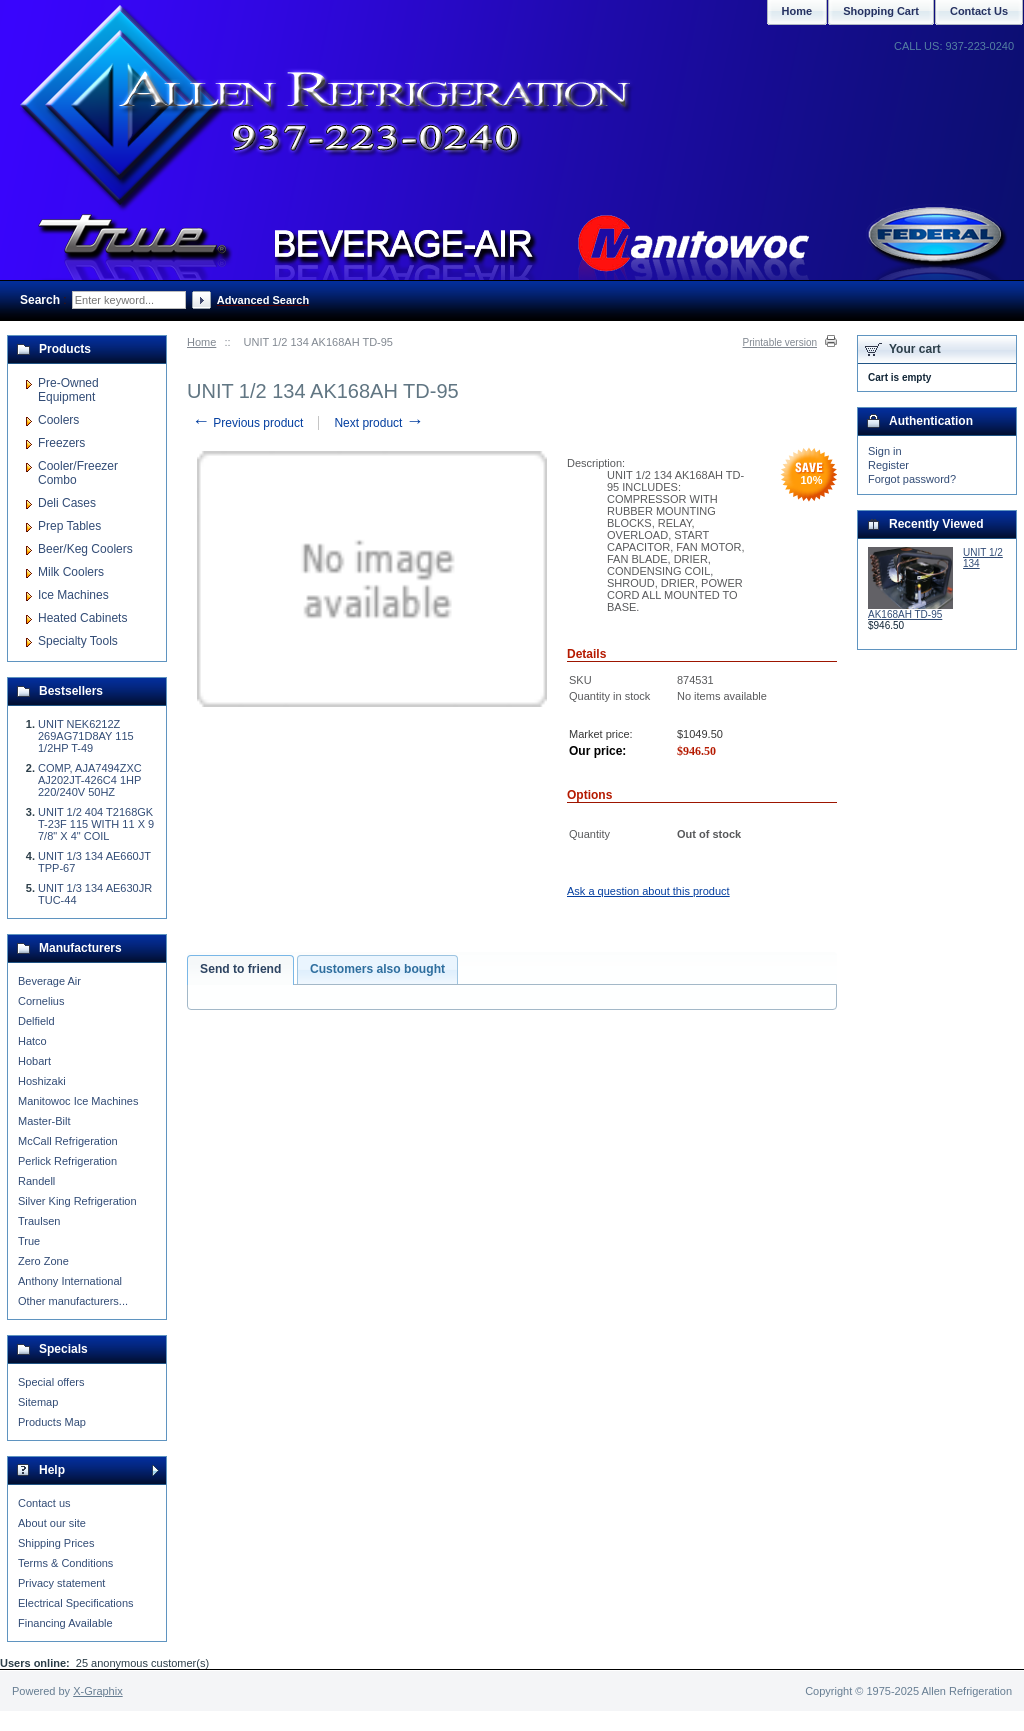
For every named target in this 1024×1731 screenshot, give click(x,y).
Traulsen (39, 1221)
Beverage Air (49, 981)
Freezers (61, 443)
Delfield (36, 1021)
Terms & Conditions (65, 1563)
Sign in (885, 451)
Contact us (44, 1503)
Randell (36, 1181)
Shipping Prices (56, 1543)
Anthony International (70, 1281)
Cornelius (41, 1001)
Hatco (32, 1041)
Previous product (247, 423)
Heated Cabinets (82, 618)
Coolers (58, 420)
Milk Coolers (71, 572)
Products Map (52, 1422)
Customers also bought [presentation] (377, 969)
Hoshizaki (42, 1081)
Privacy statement (61, 1583)
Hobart (34, 1061)
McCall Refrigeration (68, 1141)
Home (201, 342)
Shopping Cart (881, 11)
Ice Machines (73, 595)
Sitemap (38, 1402)
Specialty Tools (78, 641)
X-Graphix (98, 1691)
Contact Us (979, 11)
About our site (52, 1523)
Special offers (51, 1382)
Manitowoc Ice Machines (78, 1101)
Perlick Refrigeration (67, 1161)
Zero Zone (43, 1261)
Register (888, 465)
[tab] (240, 970)
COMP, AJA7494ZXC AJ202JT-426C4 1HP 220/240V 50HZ (90, 780)
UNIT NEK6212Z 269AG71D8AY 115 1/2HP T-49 (86, 736)
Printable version (780, 342)
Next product (378, 423)
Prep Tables (69, 526)
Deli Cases (67, 503)
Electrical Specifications (76, 1603)
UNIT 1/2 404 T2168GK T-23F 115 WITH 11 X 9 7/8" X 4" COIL (96, 824)
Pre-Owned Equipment (68, 390)
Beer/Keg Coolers (85, 549)
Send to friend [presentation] (240, 969)
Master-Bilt (44, 1121)
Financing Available (65, 1623)
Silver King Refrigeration (77, 1201)
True (29, 1241)
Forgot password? (912, 479)
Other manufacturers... (73, 1301)
